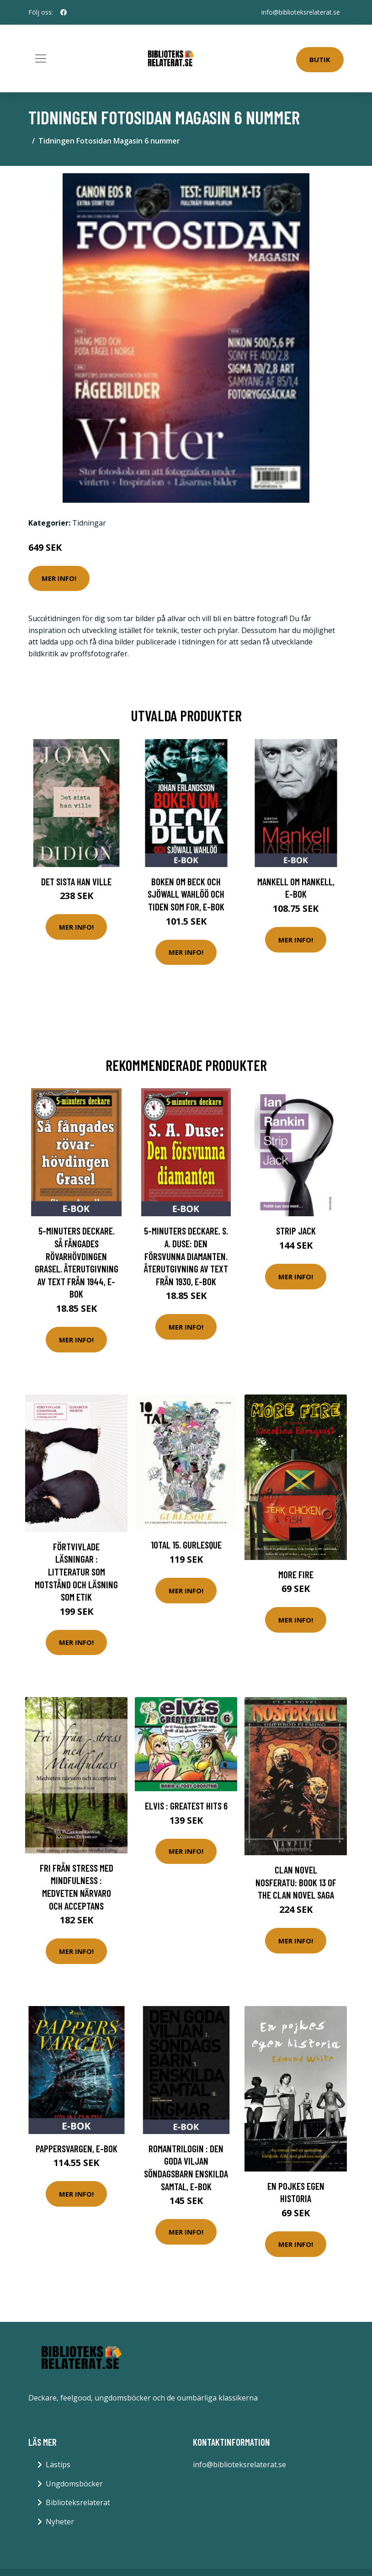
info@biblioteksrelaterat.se (300, 12)
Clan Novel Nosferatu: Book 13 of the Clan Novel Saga (295, 1882)
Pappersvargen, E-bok (76, 2148)
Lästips (58, 2464)
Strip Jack (296, 1230)
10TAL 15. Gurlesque (186, 1544)
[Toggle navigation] (40, 58)
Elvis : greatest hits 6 (186, 1805)
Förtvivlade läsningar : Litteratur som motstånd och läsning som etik (76, 1571)
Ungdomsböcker (74, 2484)
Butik (319, 59)
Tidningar (89, 523)
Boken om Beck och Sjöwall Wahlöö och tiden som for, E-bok (186, 894)
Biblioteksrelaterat (78, 2502)
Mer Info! (59, 578)
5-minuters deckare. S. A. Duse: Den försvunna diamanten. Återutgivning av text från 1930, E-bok (186, 1256)
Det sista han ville (76, 881)
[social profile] (63, 12)
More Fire (296, 1574)
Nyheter (60, 2522)
